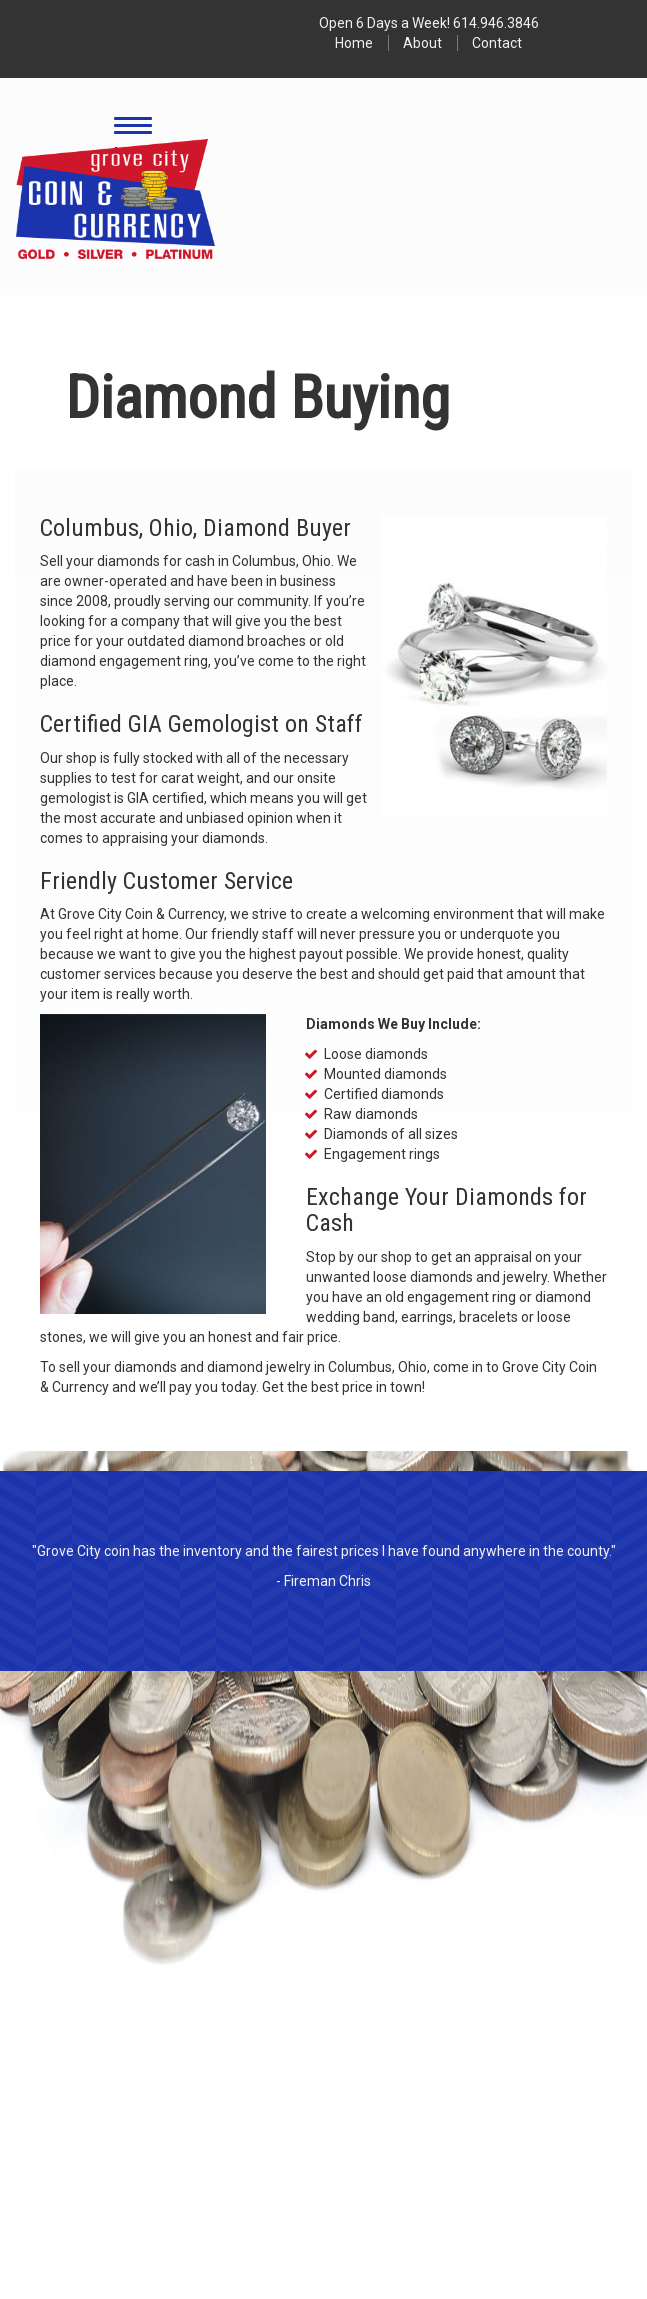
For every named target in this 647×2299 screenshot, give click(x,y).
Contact (497, 43)
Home (354, 43)
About (422, 43)
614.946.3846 (496, 23)
